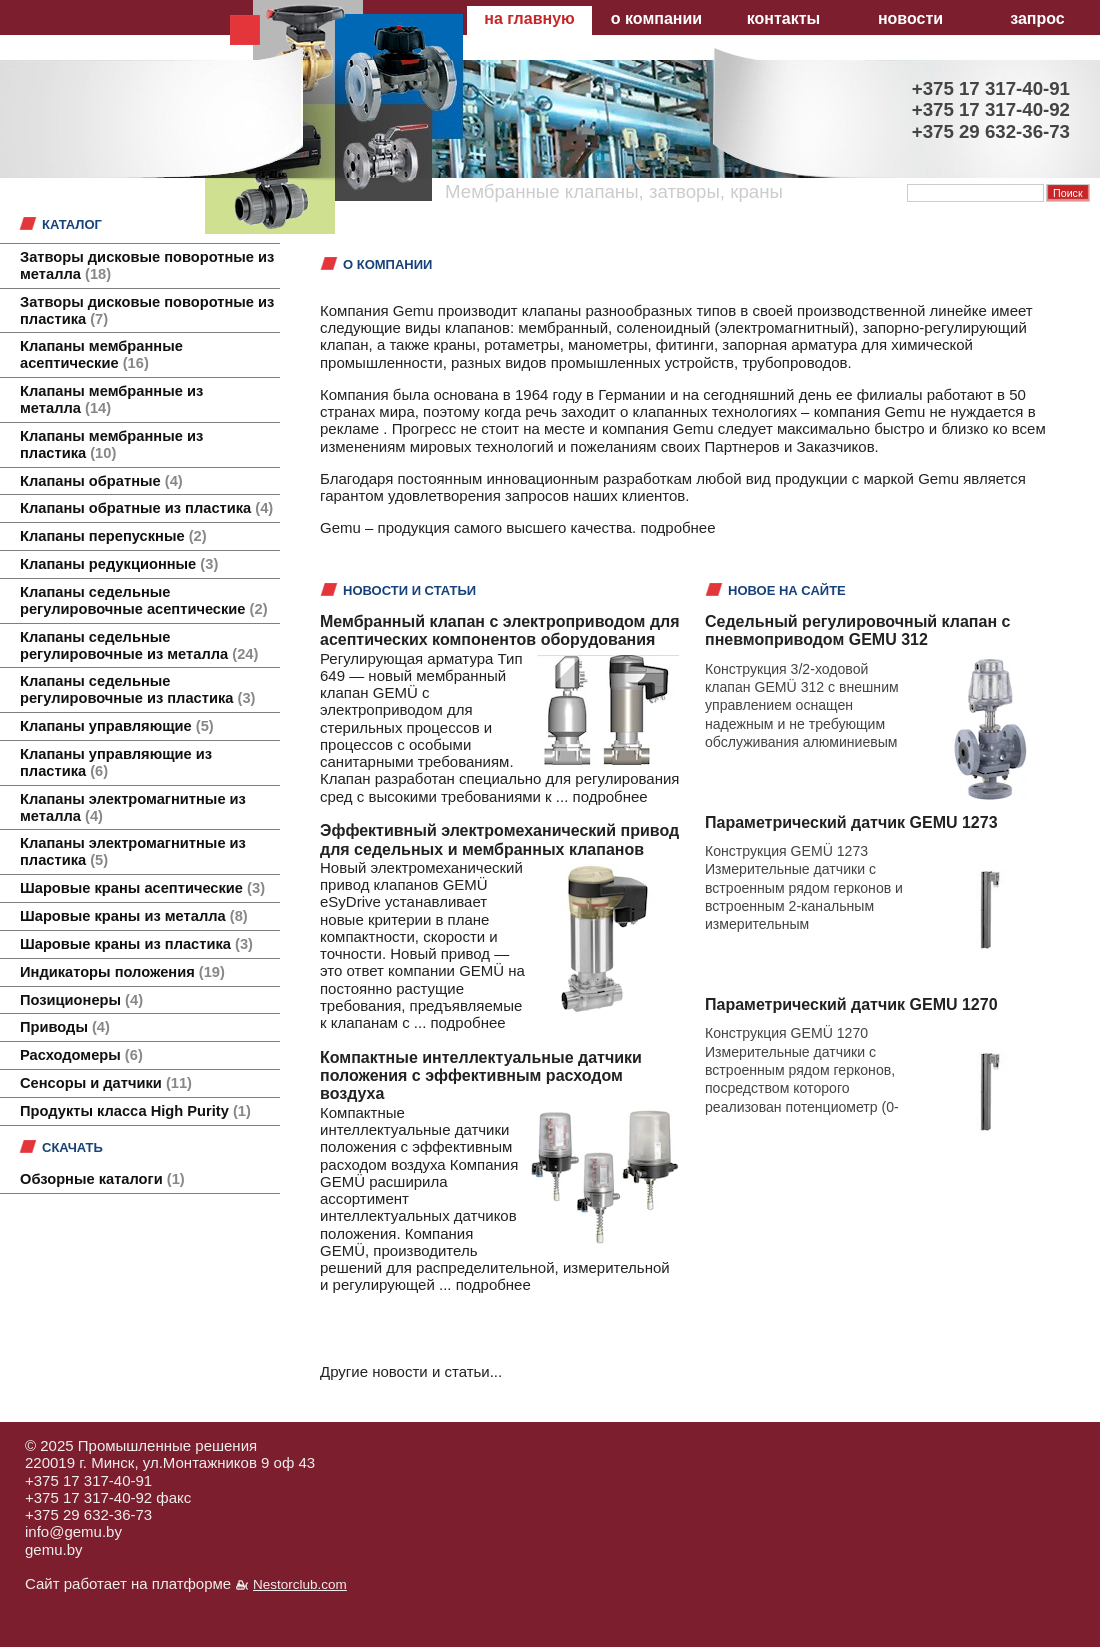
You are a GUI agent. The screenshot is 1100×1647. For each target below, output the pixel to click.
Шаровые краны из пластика (136, 944)
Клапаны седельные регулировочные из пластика (137, 689)
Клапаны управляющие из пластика (116, 762)
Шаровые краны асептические (142, 888)
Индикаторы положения (122, 972)
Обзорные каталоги (102, 1179)
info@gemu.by (73, 1531)
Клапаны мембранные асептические (101, 354)
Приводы (65, 1027)
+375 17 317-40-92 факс (108, 1497)
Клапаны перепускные (113, 536)
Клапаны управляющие (117, 726)
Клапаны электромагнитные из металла (133, 807)
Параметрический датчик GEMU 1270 (851, 1004)
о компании (656, 18)
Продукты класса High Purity (135, 1111)
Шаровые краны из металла (134, 916)
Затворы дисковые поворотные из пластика (147, 310)
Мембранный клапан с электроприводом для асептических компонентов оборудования (500, 630)
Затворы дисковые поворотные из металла (147, 265)
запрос (1037, 18)
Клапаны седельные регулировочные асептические (144, 600)
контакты (783, 18)
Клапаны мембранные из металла (111, 399)
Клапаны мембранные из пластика (111, 444)
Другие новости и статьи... (411, 1371)
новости (910, 18)
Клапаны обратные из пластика (146, 508)
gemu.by (54, 1549)
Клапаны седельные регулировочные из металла (139, 645)
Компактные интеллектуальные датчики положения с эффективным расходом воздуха (481, 1076)
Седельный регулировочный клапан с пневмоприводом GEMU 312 (857, 630)
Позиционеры (81, 1000)
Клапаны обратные (101, 481)
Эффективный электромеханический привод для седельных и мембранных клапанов (499, 839)
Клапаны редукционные (119, 564)
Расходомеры (81, 1055)
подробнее (677, 527)
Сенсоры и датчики (106, 1083)
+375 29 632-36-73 (88, 1514)
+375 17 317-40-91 (88, 1480)
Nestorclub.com (300, 1584)
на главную (529, 18)
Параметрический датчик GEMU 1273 (851, 822)
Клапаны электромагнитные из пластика (133, 851)
